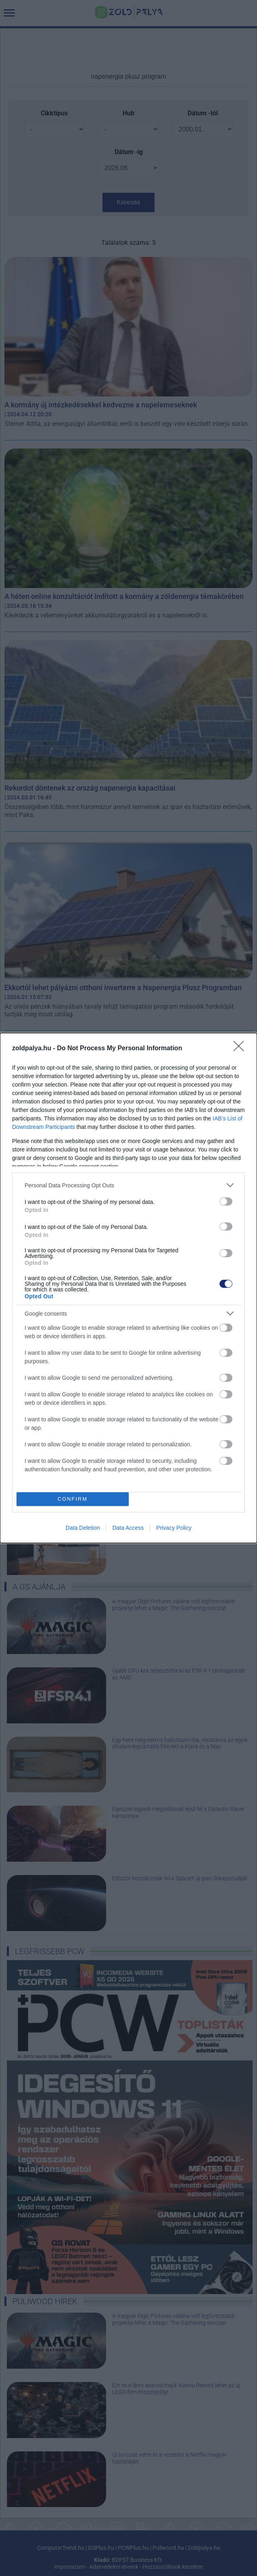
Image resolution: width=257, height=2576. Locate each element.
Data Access (128, 1528)
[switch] (225, 1201)
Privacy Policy (173, 1528)
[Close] (241, 1048)
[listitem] (128, 1185)
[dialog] (128, 1288)
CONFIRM (72, 1499)
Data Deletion (83, 1528)
